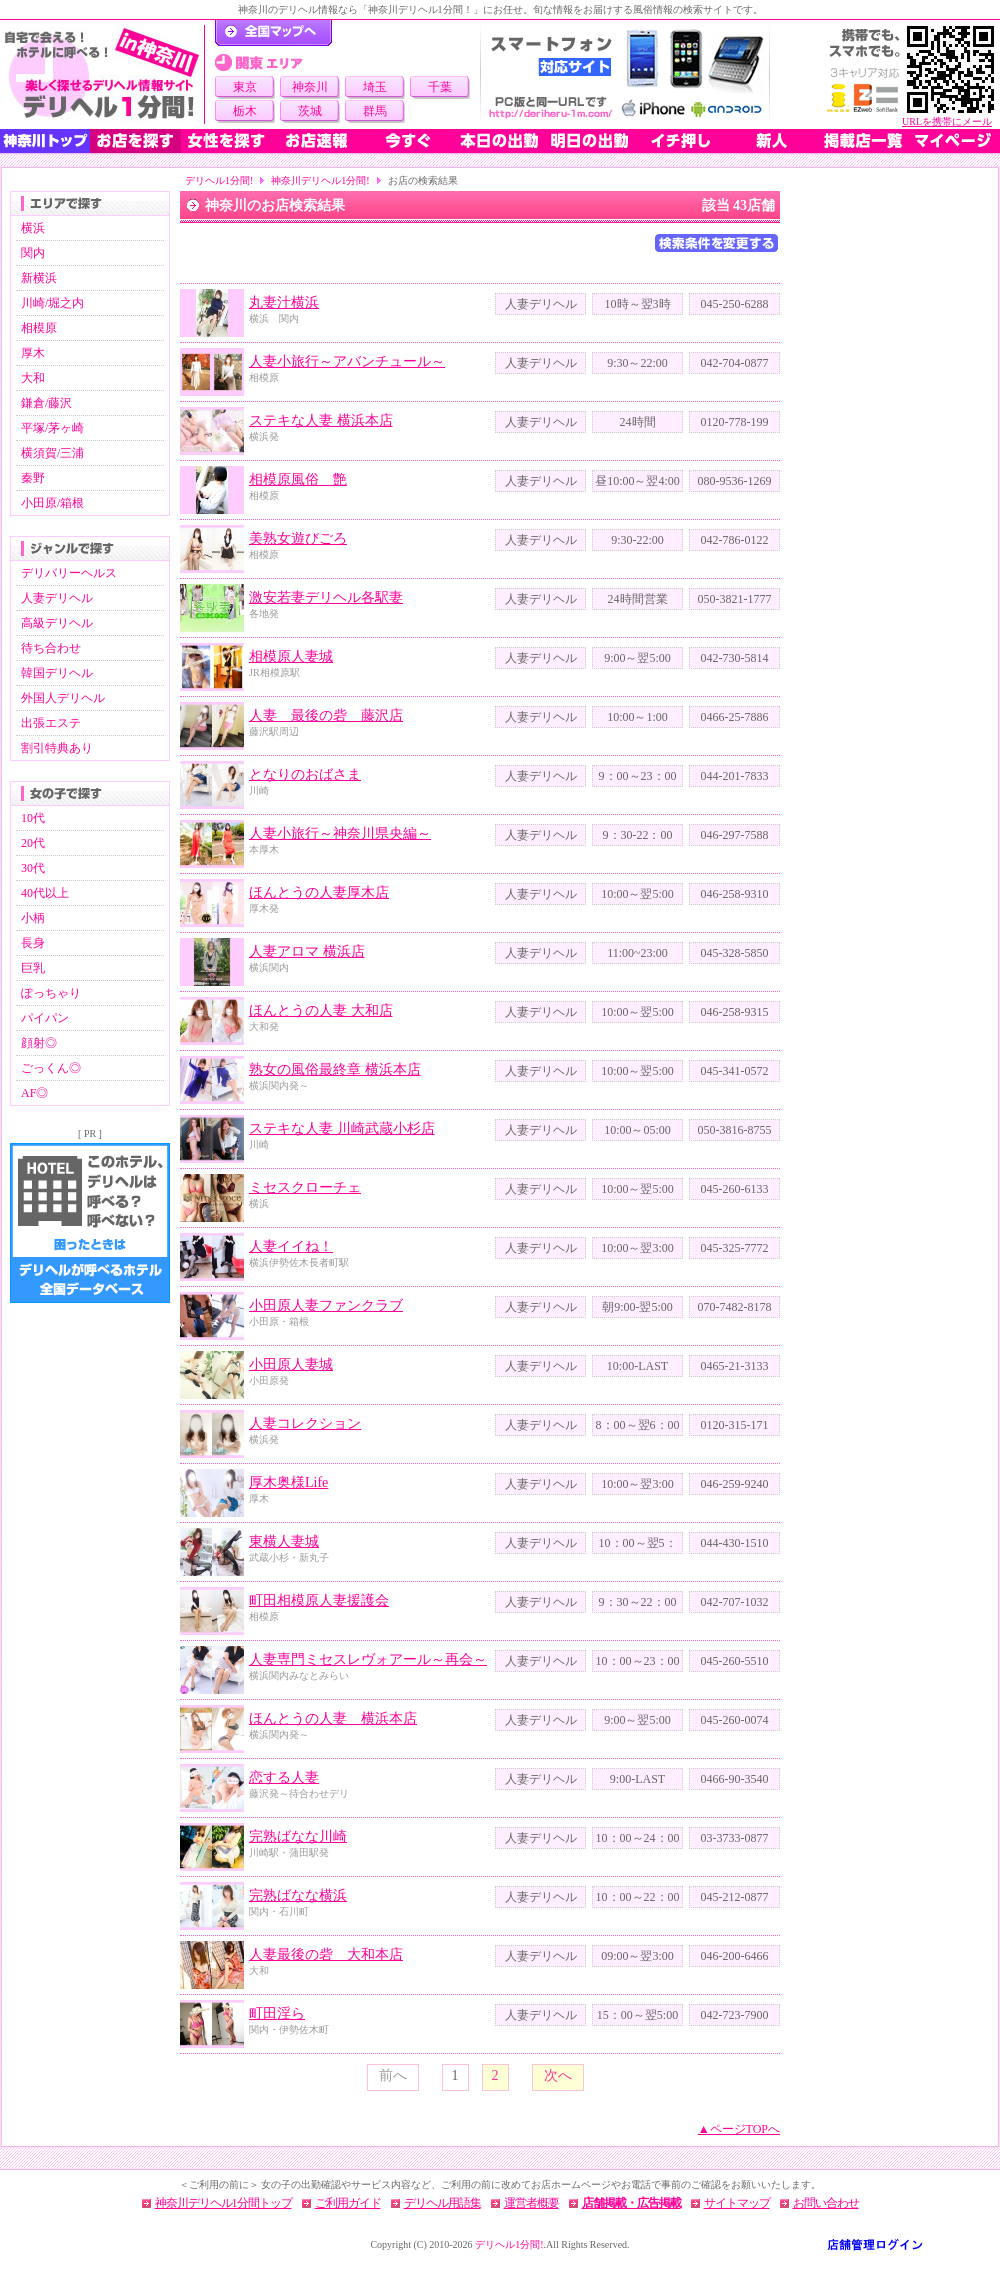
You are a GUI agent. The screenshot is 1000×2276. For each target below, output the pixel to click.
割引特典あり (57, 748)
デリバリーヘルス (69, 573)
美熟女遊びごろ (298, 538)
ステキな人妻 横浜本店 (321, 420)
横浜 (33, 228)
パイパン (45, 1018)
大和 (33, 378)
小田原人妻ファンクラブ (326, 1305)
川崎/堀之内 (52, 303)
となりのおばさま (305, 774)
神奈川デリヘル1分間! (320, 180)
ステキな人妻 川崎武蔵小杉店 (342, 1128)
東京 (245, 87)
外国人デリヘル (63, 698)
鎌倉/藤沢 (46, 403)
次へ (558, 2075)
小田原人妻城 (291, 1364)
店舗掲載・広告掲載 (631, 2203)
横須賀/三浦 (52, 453)
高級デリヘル (57, 623)
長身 (33, 943)
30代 (33, 868)
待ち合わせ (51, 648)
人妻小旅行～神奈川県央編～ (340, 833)
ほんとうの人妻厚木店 (319, 892)
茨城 (310, 111)
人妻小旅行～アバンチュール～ (347, 361)
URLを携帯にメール (947, 121)
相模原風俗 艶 (298, 479)
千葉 (440, 87)
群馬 (375, 111)
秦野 (33, 478)
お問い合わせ (826, 2203)
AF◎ (34, 1093)
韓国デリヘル (57, 673)
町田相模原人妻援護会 (319, 1600)
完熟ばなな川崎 (298, 1836)
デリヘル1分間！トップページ (273, 33)
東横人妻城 (284, 1541)
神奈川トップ (45, 141)
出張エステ (51, 723)
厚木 (33, 353)
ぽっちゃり (51, 993)
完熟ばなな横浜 (298, 1895)
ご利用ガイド (348, 2203)
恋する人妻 (284, 1777)
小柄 (33, 918)
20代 (33, 843)
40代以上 (45, 893)
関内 (33, 253)
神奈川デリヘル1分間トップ (223, 2203)
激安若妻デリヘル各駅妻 (326, 597)
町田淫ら (277, 2013)
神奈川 (310, 87)
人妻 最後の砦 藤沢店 (326, 715)
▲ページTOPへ (739, 2129)
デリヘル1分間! (219, 180)
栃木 (245, 111)
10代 (33, 818)
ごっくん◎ (51, 1068)
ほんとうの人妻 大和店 (321, 1010)
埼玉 (375, 87)
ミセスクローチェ (305, 1187)
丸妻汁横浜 (284, 302)
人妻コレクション (305, 1423)
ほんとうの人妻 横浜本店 (333, 1718)
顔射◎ (39, 1043)
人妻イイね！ (291, 1246)
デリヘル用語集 (442, 2203)
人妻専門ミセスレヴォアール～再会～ (368, 1659)
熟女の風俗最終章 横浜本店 (335, 1069)
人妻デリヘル (57, 598)
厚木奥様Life (288, 1482)
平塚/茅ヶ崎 (52, 428)
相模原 (39, 328)
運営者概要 (531, 2203)
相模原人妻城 (291, 656)
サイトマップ (737, 2203)
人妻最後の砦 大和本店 (326, 1954)
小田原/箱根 (52, 503)
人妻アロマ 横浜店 (307, 951)
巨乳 (33, 968)
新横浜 (39, 278)
